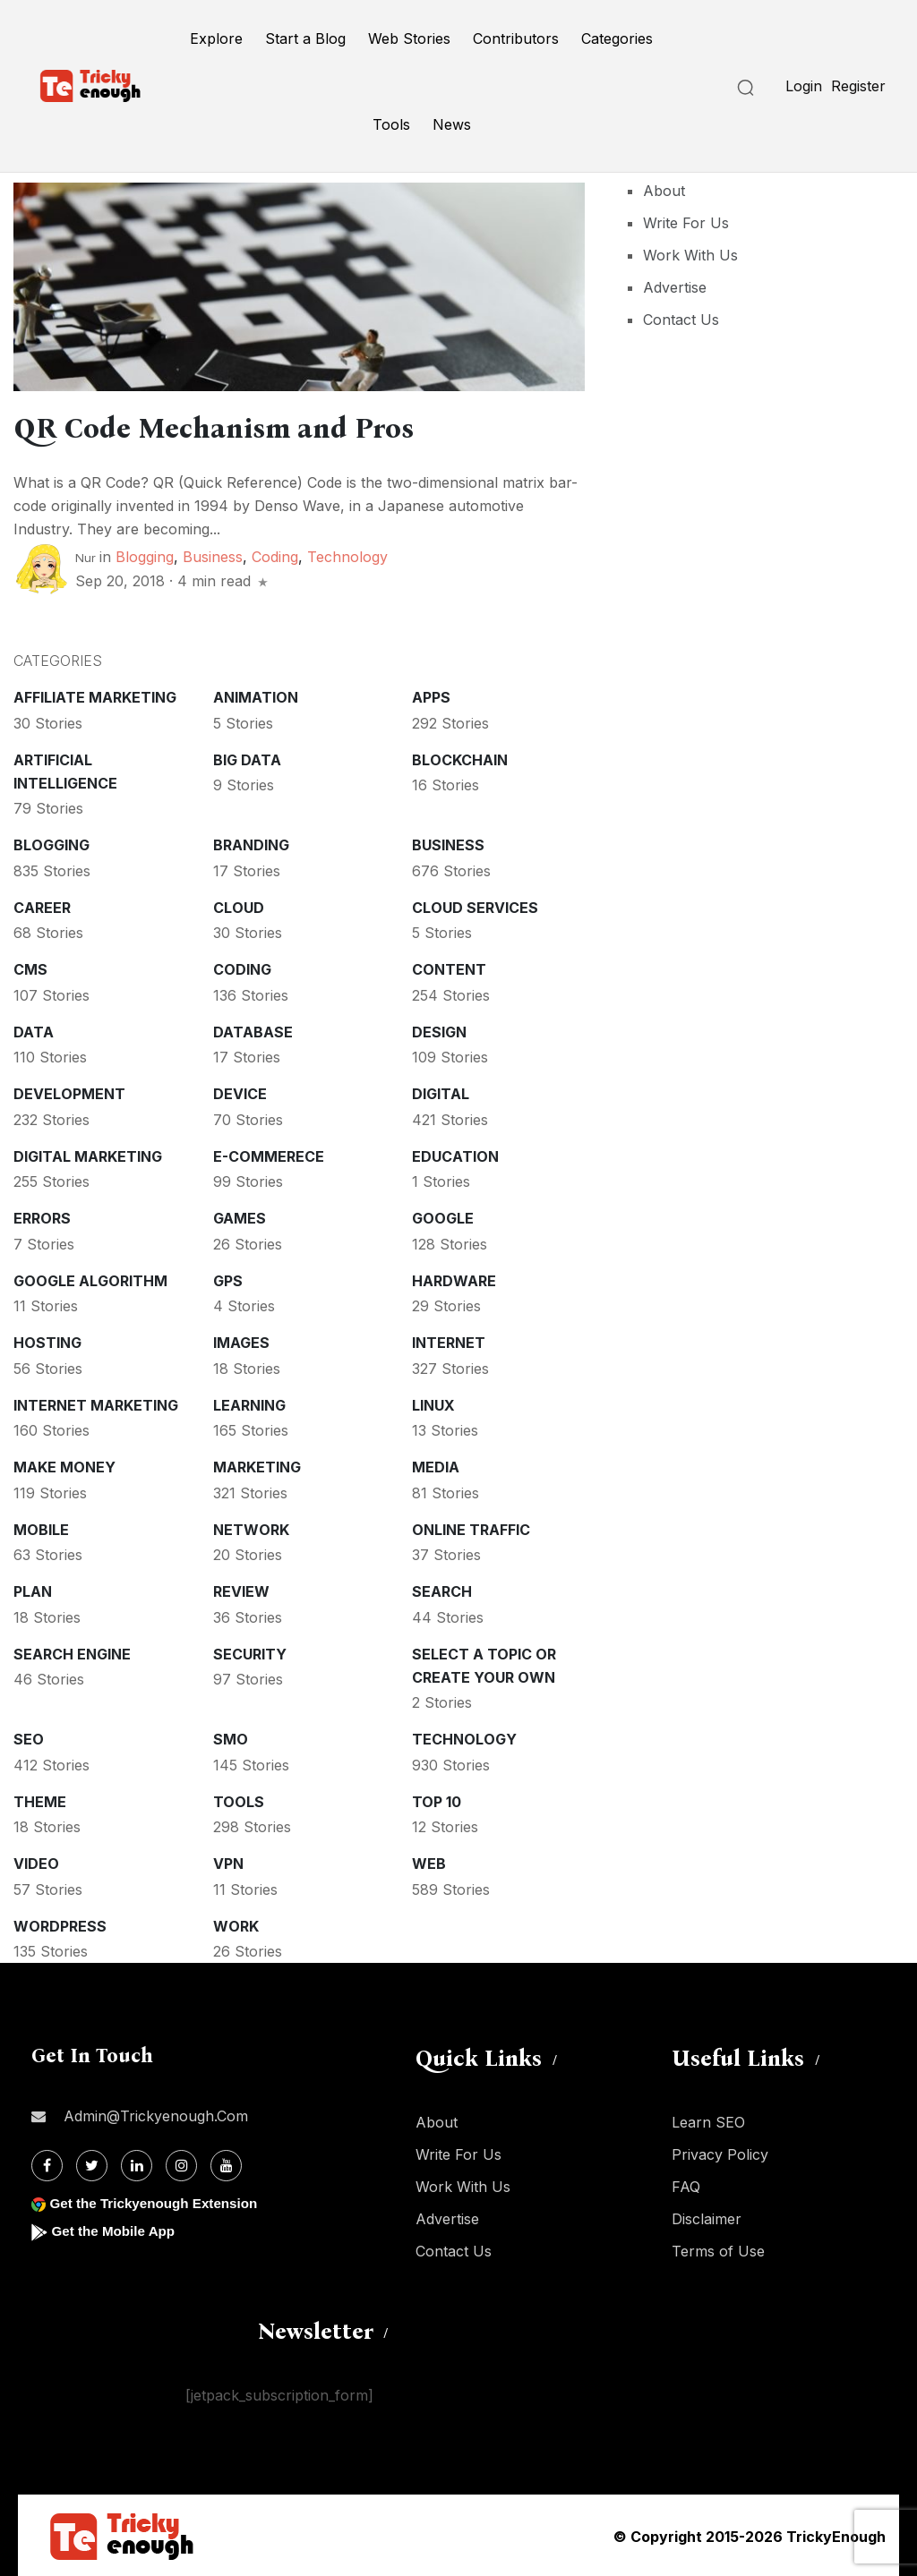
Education (455, 1155)
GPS (228, 1279)
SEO (28, 1737)
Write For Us (686, 223)
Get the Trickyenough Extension (159, 2201)
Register (858, 86)
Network (251, 1528)
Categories (617, 38)
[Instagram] (181, 2163)
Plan (32, 1590)
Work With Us (690, 255)
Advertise (675, 287)
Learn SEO (708, 2120)
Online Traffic (471, 1528)
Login (803, 86)
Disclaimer (706, 2217)
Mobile (41, 1528)
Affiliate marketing (94, 695)
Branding (251, 843)
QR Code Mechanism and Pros (242, 427)
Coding (275, 555)
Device (240, 1092)
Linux (433, 1403)
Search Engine (72, 1652)
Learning (249, 1403)
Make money (64, 1465)
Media (435, 1465)
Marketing (257, 1465)
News (452, 124)
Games (239, 1216)
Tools (391, 124)
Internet (448, 1341)
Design (439, 1030)
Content (449, 968)
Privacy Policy (720, 2153)
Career (42, 906)
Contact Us (681, 319)
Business (213, 555)
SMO (230, 1737)
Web (429, 1862)
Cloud (238, 906)
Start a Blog (305, 38)
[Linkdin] (136, 2163)
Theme (39, 1800)
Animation (255, 695)
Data (33, 1030)
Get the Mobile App (116, 2229)
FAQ (686, 2185)
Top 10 (436, 1800)
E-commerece (268, 1155)
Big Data (247, 758)
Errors (42, 1216)
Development (69, 1092)
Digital (440, 1092)
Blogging (145, 555)
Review (241, 1590)
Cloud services (475, 906)
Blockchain (460, 758)
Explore (216, 38)
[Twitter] (91, 2163)
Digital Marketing (87, 1155)
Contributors (516, 38)
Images (241, 1341)
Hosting (47, 1341)
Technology (347, 555)
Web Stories (409, 38)
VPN (228, 1862)
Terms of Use (718, 2249)
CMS (30, 968)
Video (36, 1862)
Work (236, 1924)
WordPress (60, 1924)
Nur (85, 556)
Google (443, 1216)
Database (253, 1030)
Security (250, 1652)
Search (442, 1590)
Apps (431, 695)
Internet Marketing (95, 1403)
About (664, 191)
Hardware (454, 1279)
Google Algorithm (90, 1279)
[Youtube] (226, 2163)
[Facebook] (47, 2163)
